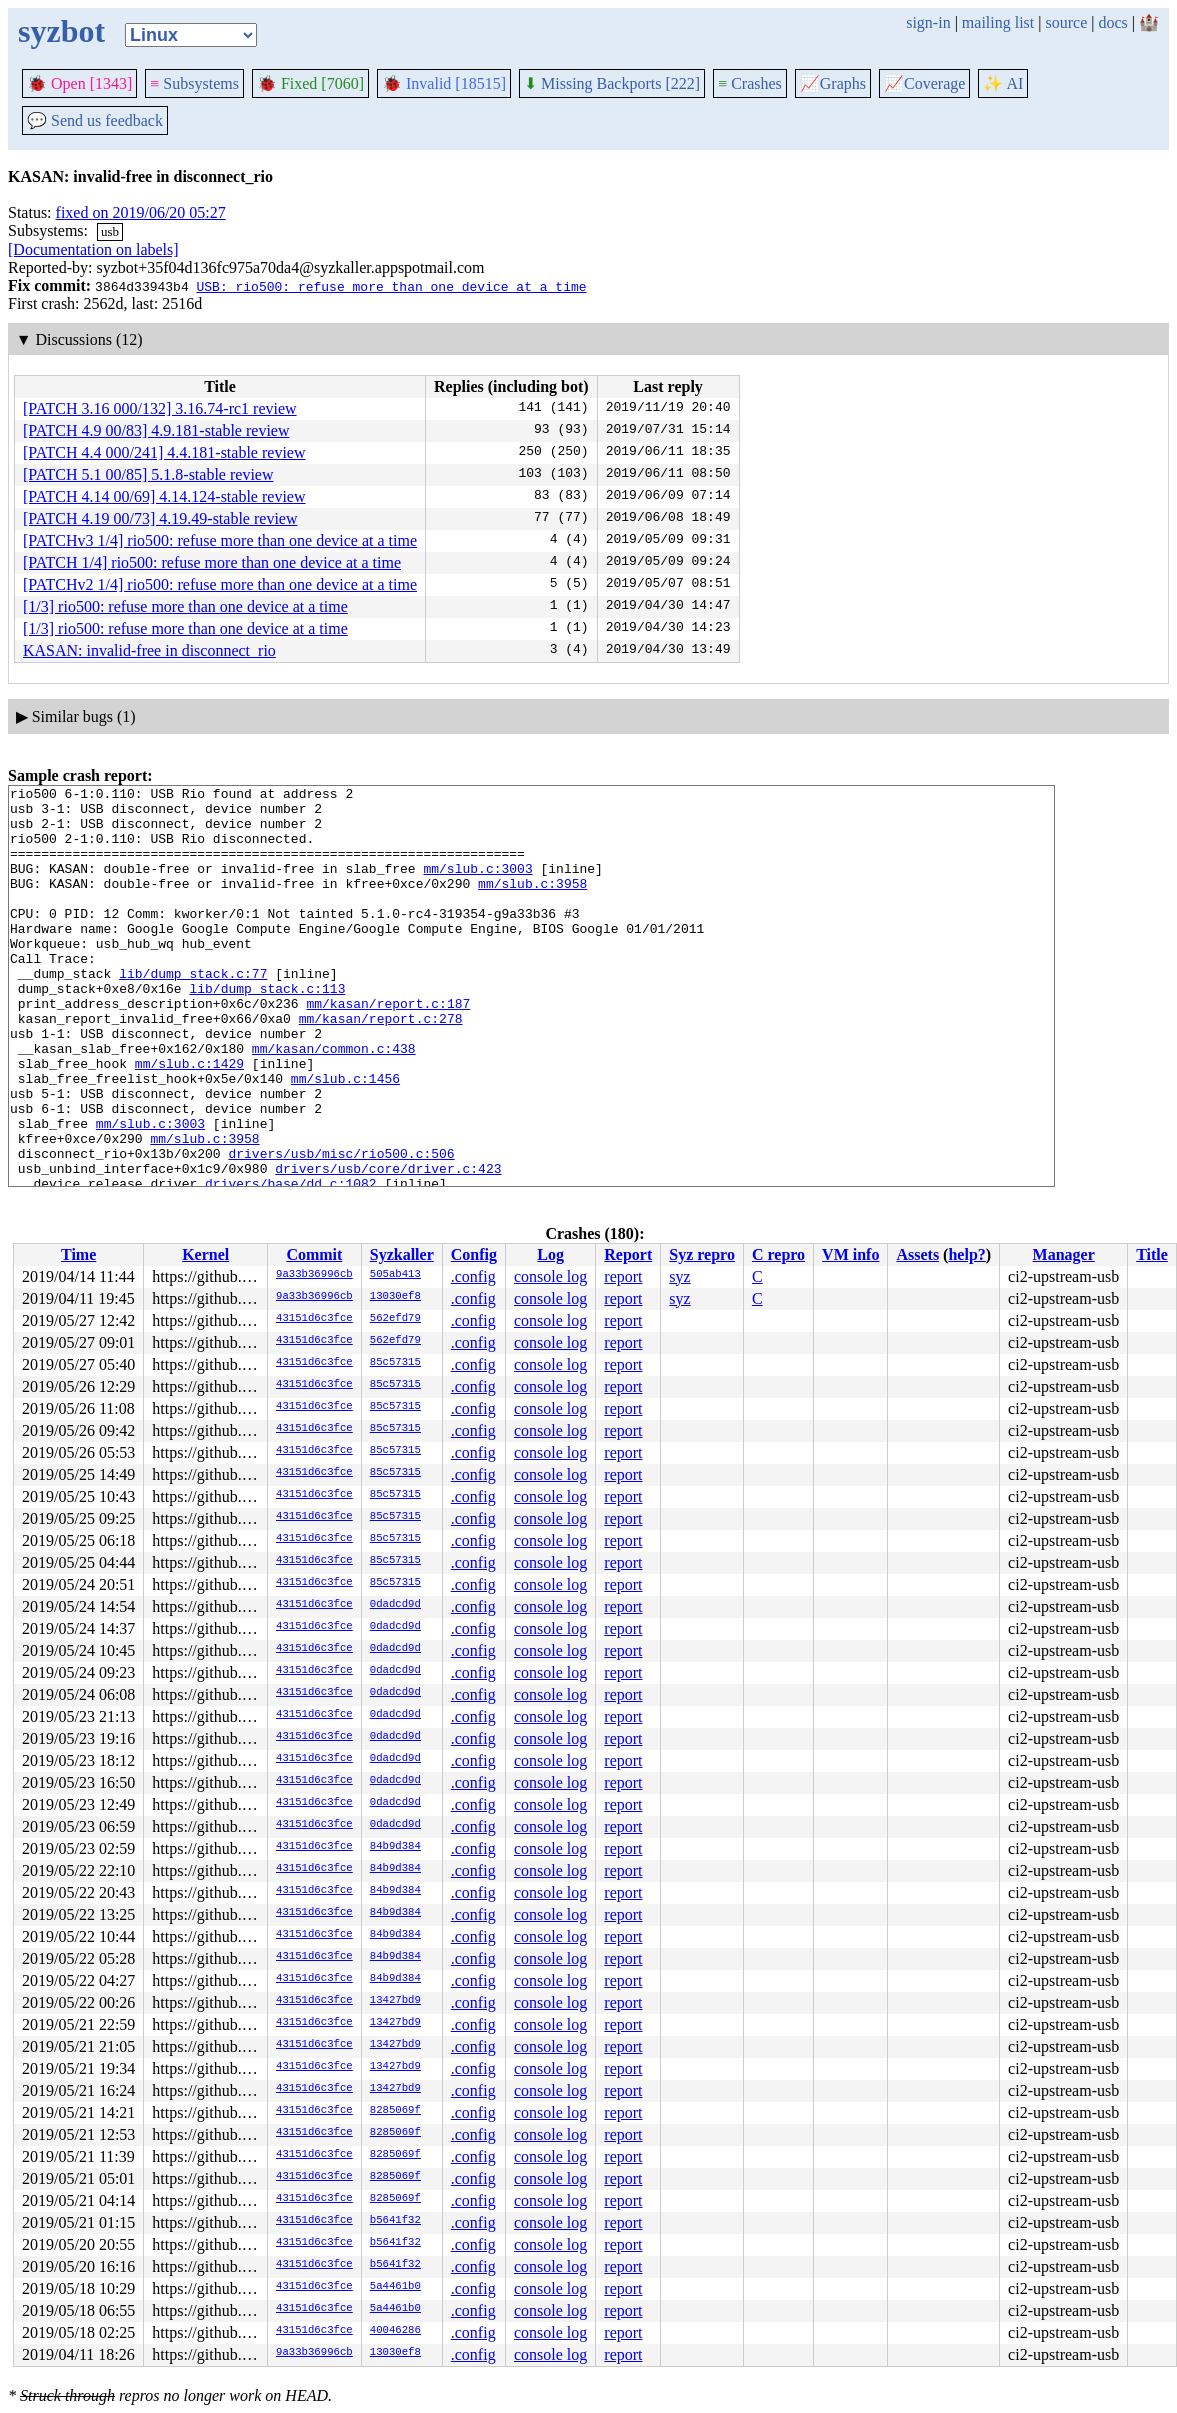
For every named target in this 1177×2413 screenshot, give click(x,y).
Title (1152, 1254)
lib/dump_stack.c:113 (267, 1030)
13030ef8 (395, 1297)
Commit (314, 1254)
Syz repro (702, 1254)
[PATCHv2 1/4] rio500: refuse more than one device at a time (220, 584)
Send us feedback (95, 120)
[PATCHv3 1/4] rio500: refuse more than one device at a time (220, 540)
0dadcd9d (395, 1605)
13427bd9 (395, 2001)
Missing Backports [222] (612, 83)
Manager (1064, 1254)
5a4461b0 (395, 2287)
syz (679, 1276)
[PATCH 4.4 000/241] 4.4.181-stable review (164, 452)
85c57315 (395, 1363)
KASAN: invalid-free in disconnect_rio (149, 650)
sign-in (928, 22)
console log (550, 1276)
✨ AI (1003, 83)
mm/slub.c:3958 (532, 904)
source (1067, 22)
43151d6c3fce (314, 1319)
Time (78, 1254)
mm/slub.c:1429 (189, 1120)
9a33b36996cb (314, 1275)
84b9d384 (395, 1847)
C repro (778, 1254)
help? (966, 1254)
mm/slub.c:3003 (477, 886)
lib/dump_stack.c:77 (193, 1012)
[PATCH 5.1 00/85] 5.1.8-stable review (148, 474)
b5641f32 (395, 2221)
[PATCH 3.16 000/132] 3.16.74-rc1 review (160, 408)
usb (110, 231)
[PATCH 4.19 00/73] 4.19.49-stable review (160, 518)
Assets (917, 1254)
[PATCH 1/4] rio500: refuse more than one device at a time (212, 562)
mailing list (998, 22)
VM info (850, 1254)
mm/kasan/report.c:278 (381, 1066)
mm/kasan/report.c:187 (388, 1048)
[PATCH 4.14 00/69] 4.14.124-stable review (164, 496)
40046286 (395, 2331)
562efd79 (395, 1319)
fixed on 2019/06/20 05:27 (141, 212)
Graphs (833, 83)
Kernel (205, 1254)
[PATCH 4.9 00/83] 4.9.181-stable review (156, 430)
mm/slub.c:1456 (345, 1138)
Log (550, 1254)
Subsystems (194, 83)
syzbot (61, 31)
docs (1112, 22)
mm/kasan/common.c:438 (334, 1102)
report (623, 1276)
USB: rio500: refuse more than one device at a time (391, 286)
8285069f (395, 2111)
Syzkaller (402, 1254)
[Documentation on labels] (93, 249)
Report (628, 1254)
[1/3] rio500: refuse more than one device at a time (185, 606)
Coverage (924, 83)
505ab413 (395, 1275)
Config (474, 1254)
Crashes (750, 83)
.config (473, 1276)
